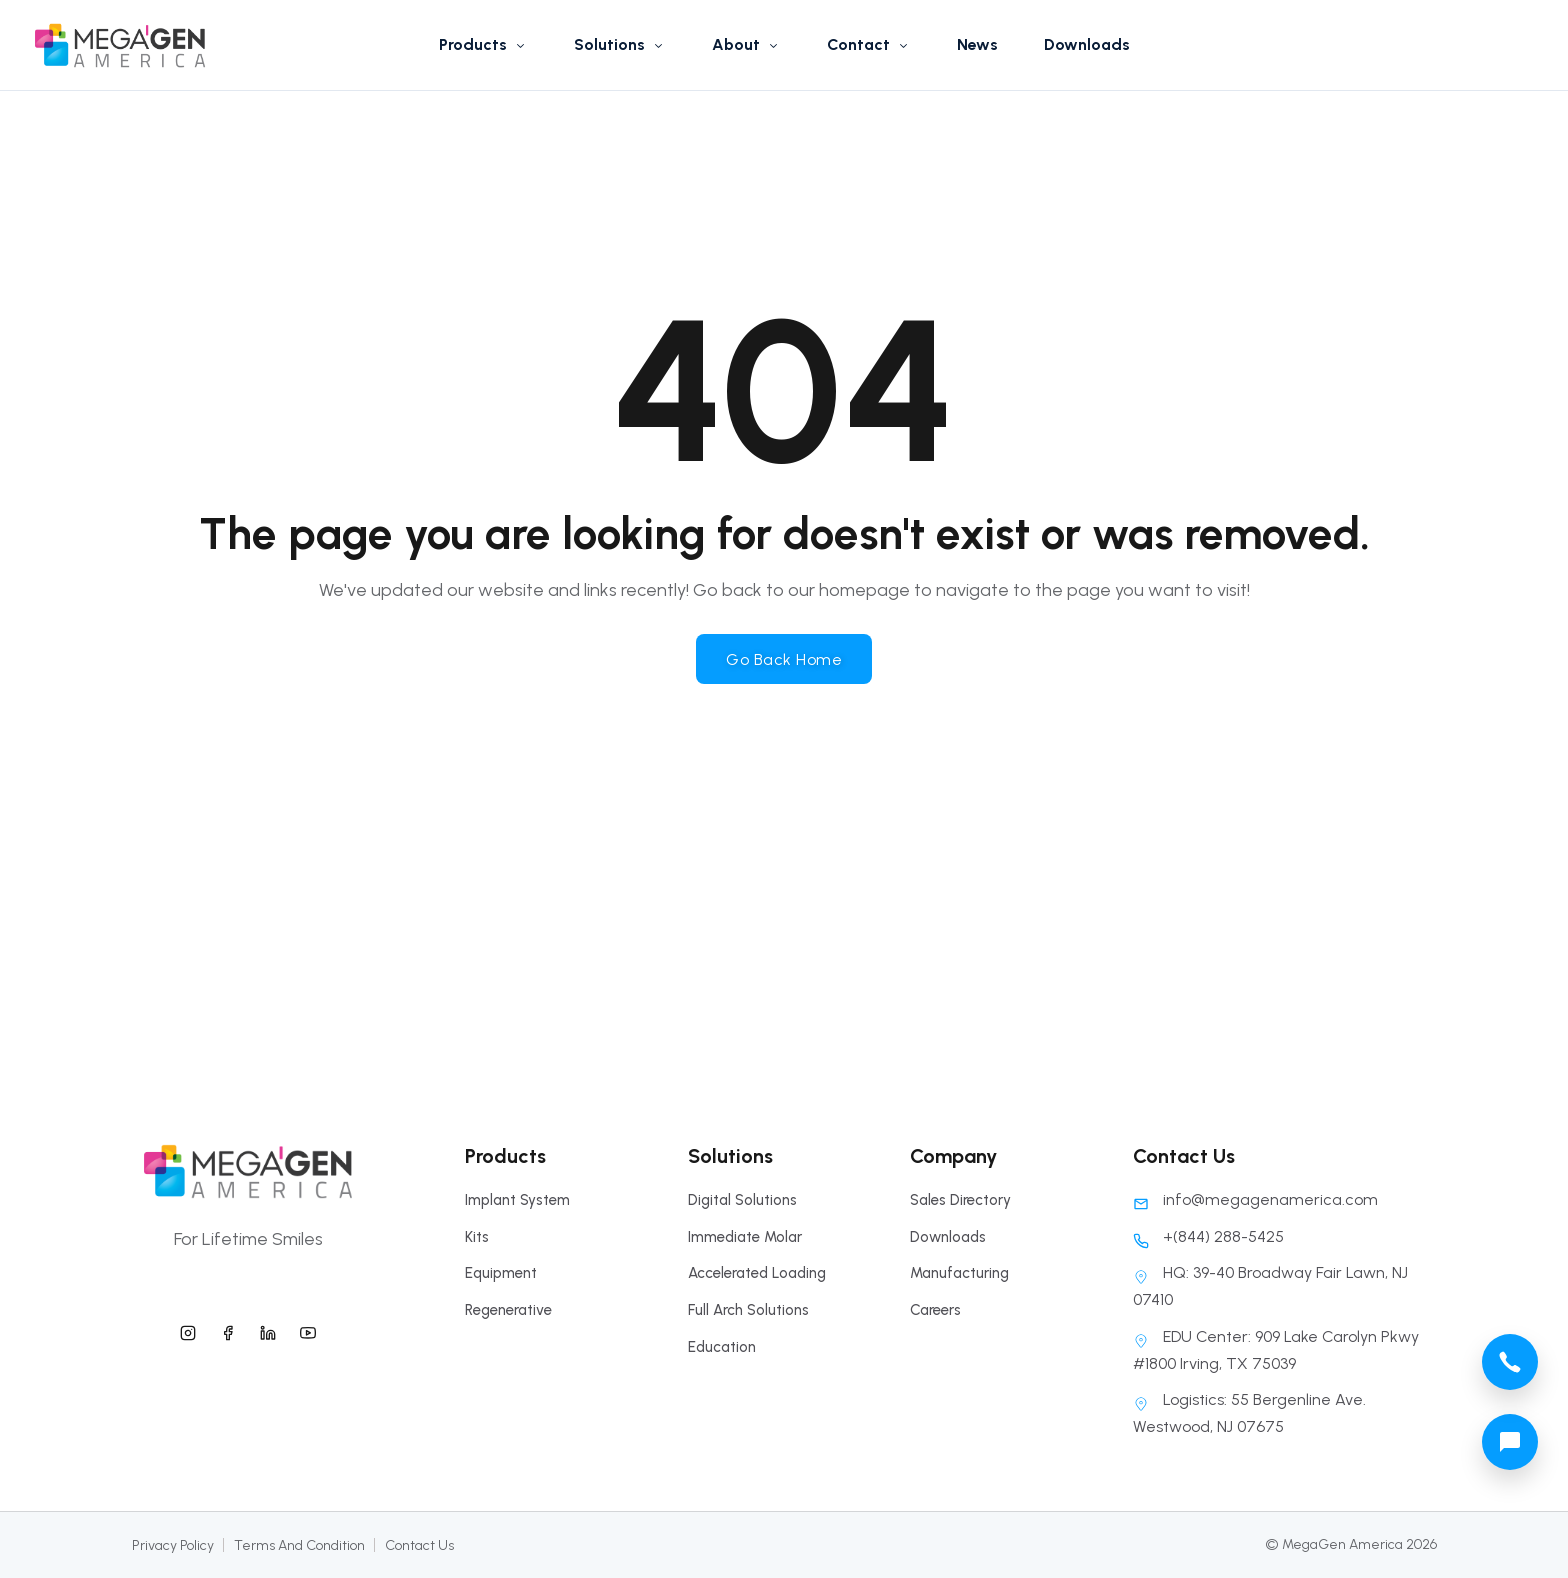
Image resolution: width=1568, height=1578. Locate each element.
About (746, 44)
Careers (935, 1310)
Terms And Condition (299, 1545)
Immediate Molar (745, 1237)
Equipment (501, 1273)
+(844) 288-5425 (1208, 1236)
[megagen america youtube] (308, 1330)
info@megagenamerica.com (1255, 1199)
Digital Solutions (742, 1200)
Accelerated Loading (757, 1273)
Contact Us (419, 1545)
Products (483, 44)
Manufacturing (959, 1273)
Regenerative (508, 1310)
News (977, 44)
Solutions (620, 44)
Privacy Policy (173, 1545)
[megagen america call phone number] (1510, 1362)
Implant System (517, 1200)
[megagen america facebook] (228, 1330)
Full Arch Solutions (748, 1310)
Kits (477, 1237)
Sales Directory (960, 1200)
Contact (869, 44)
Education (722, 1347)
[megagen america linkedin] (268, 1330)
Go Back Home (784, 659)
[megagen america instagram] (188, 1330)
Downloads (1087, 44)
